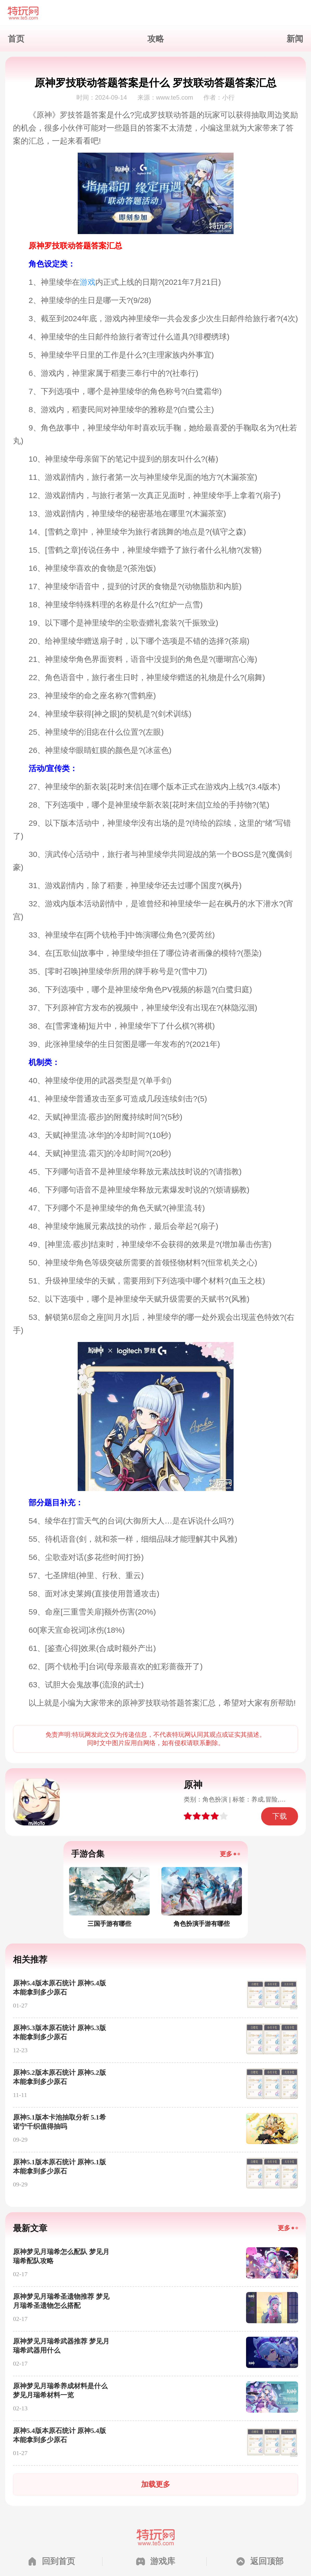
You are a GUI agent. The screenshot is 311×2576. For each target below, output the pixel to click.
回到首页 (58, 2561)
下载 (279, 1816)
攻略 (155, 38)
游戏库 (162, 2561)
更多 (226, 1853)
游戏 (87, 282)
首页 (16, 38)
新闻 (295, 38)
